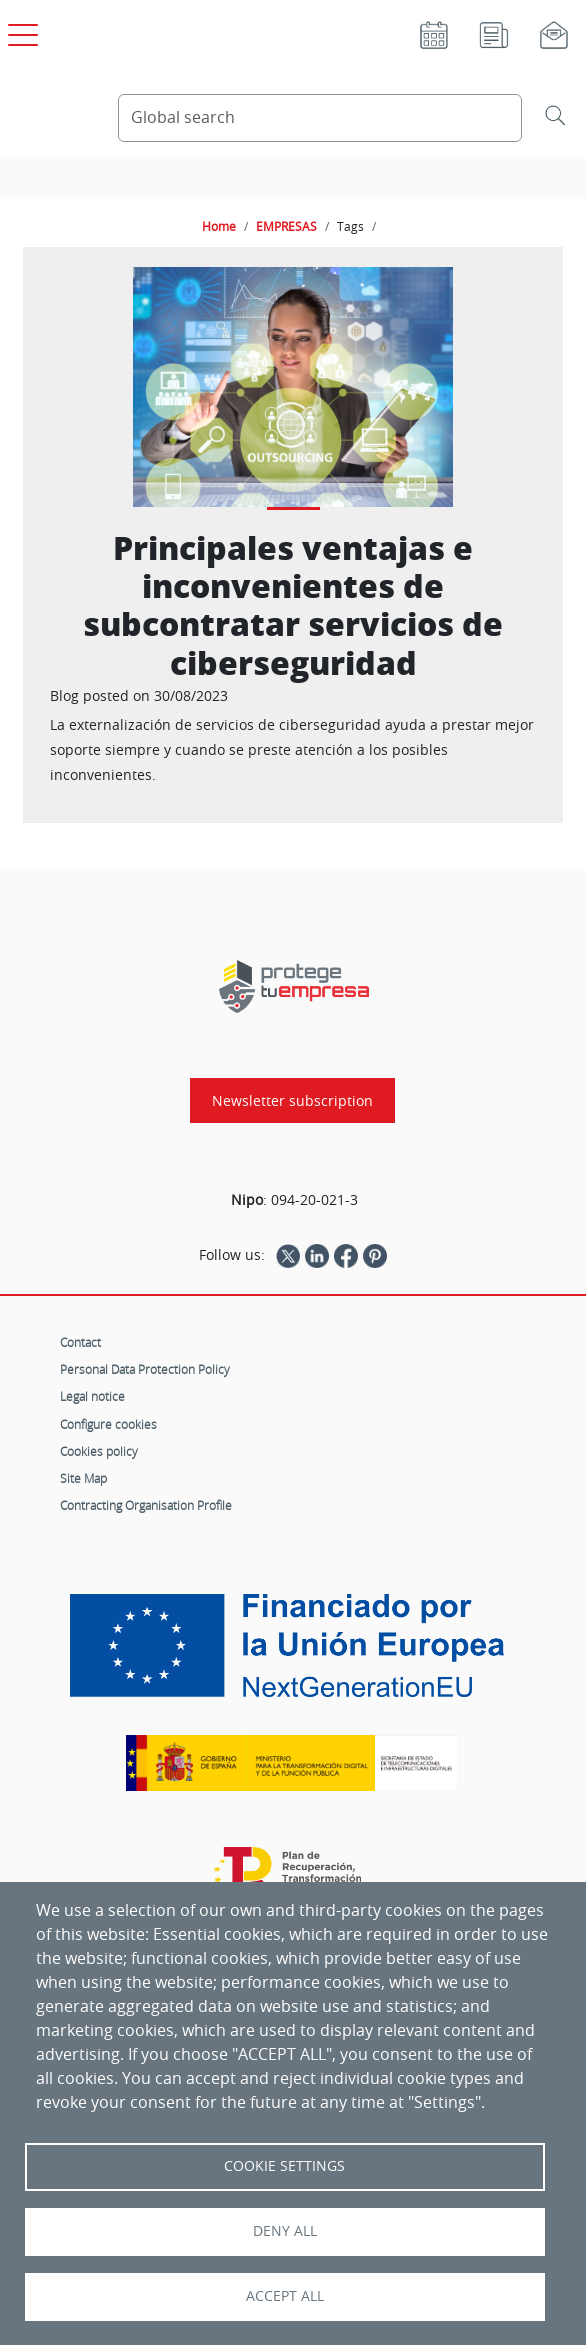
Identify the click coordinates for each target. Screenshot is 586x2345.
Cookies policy (99, 1451)
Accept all (285, 2296)
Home (219, 226)
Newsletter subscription (292, 1100)
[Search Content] (320, 118)
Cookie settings (284, 2166)
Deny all (285, 2231)
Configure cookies (108, 1424)
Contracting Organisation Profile (146, 1505)
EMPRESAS (286, 226)
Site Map (83, 1478)
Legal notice (92, 1396)
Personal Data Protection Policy (145, 1369)
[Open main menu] (20, 31)
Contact (80, 1342)
